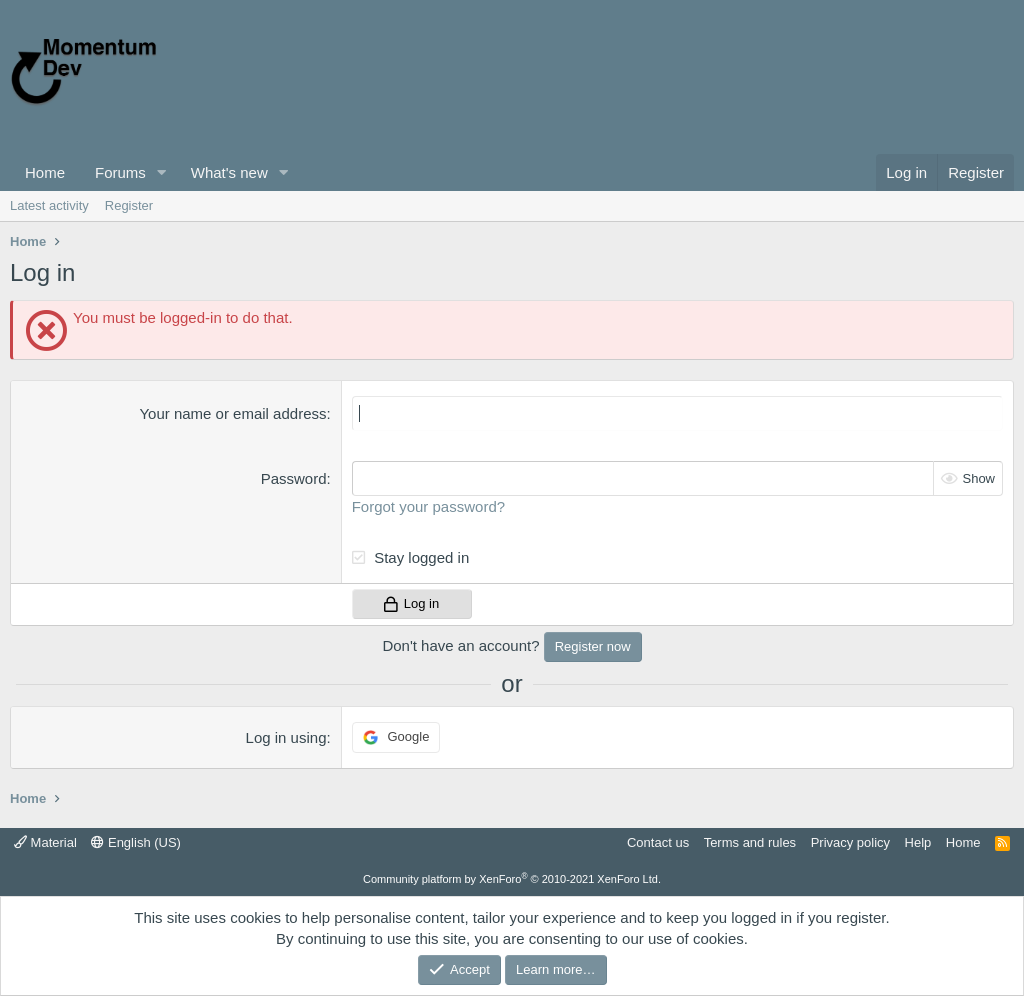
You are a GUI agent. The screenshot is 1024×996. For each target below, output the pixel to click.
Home (45, 172)
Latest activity (49, 205)
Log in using (286, 737)
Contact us (658, 842)
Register (129, 205)
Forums (120, 172)
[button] (162, 172)
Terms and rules (750, 842)
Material (45, 842)
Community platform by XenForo (512, 879)
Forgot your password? (428, 506)
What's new (229, 172)
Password (294, 478)
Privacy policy (850, 842)
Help (918, 842)
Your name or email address (232, 413)
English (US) (136, 842)
